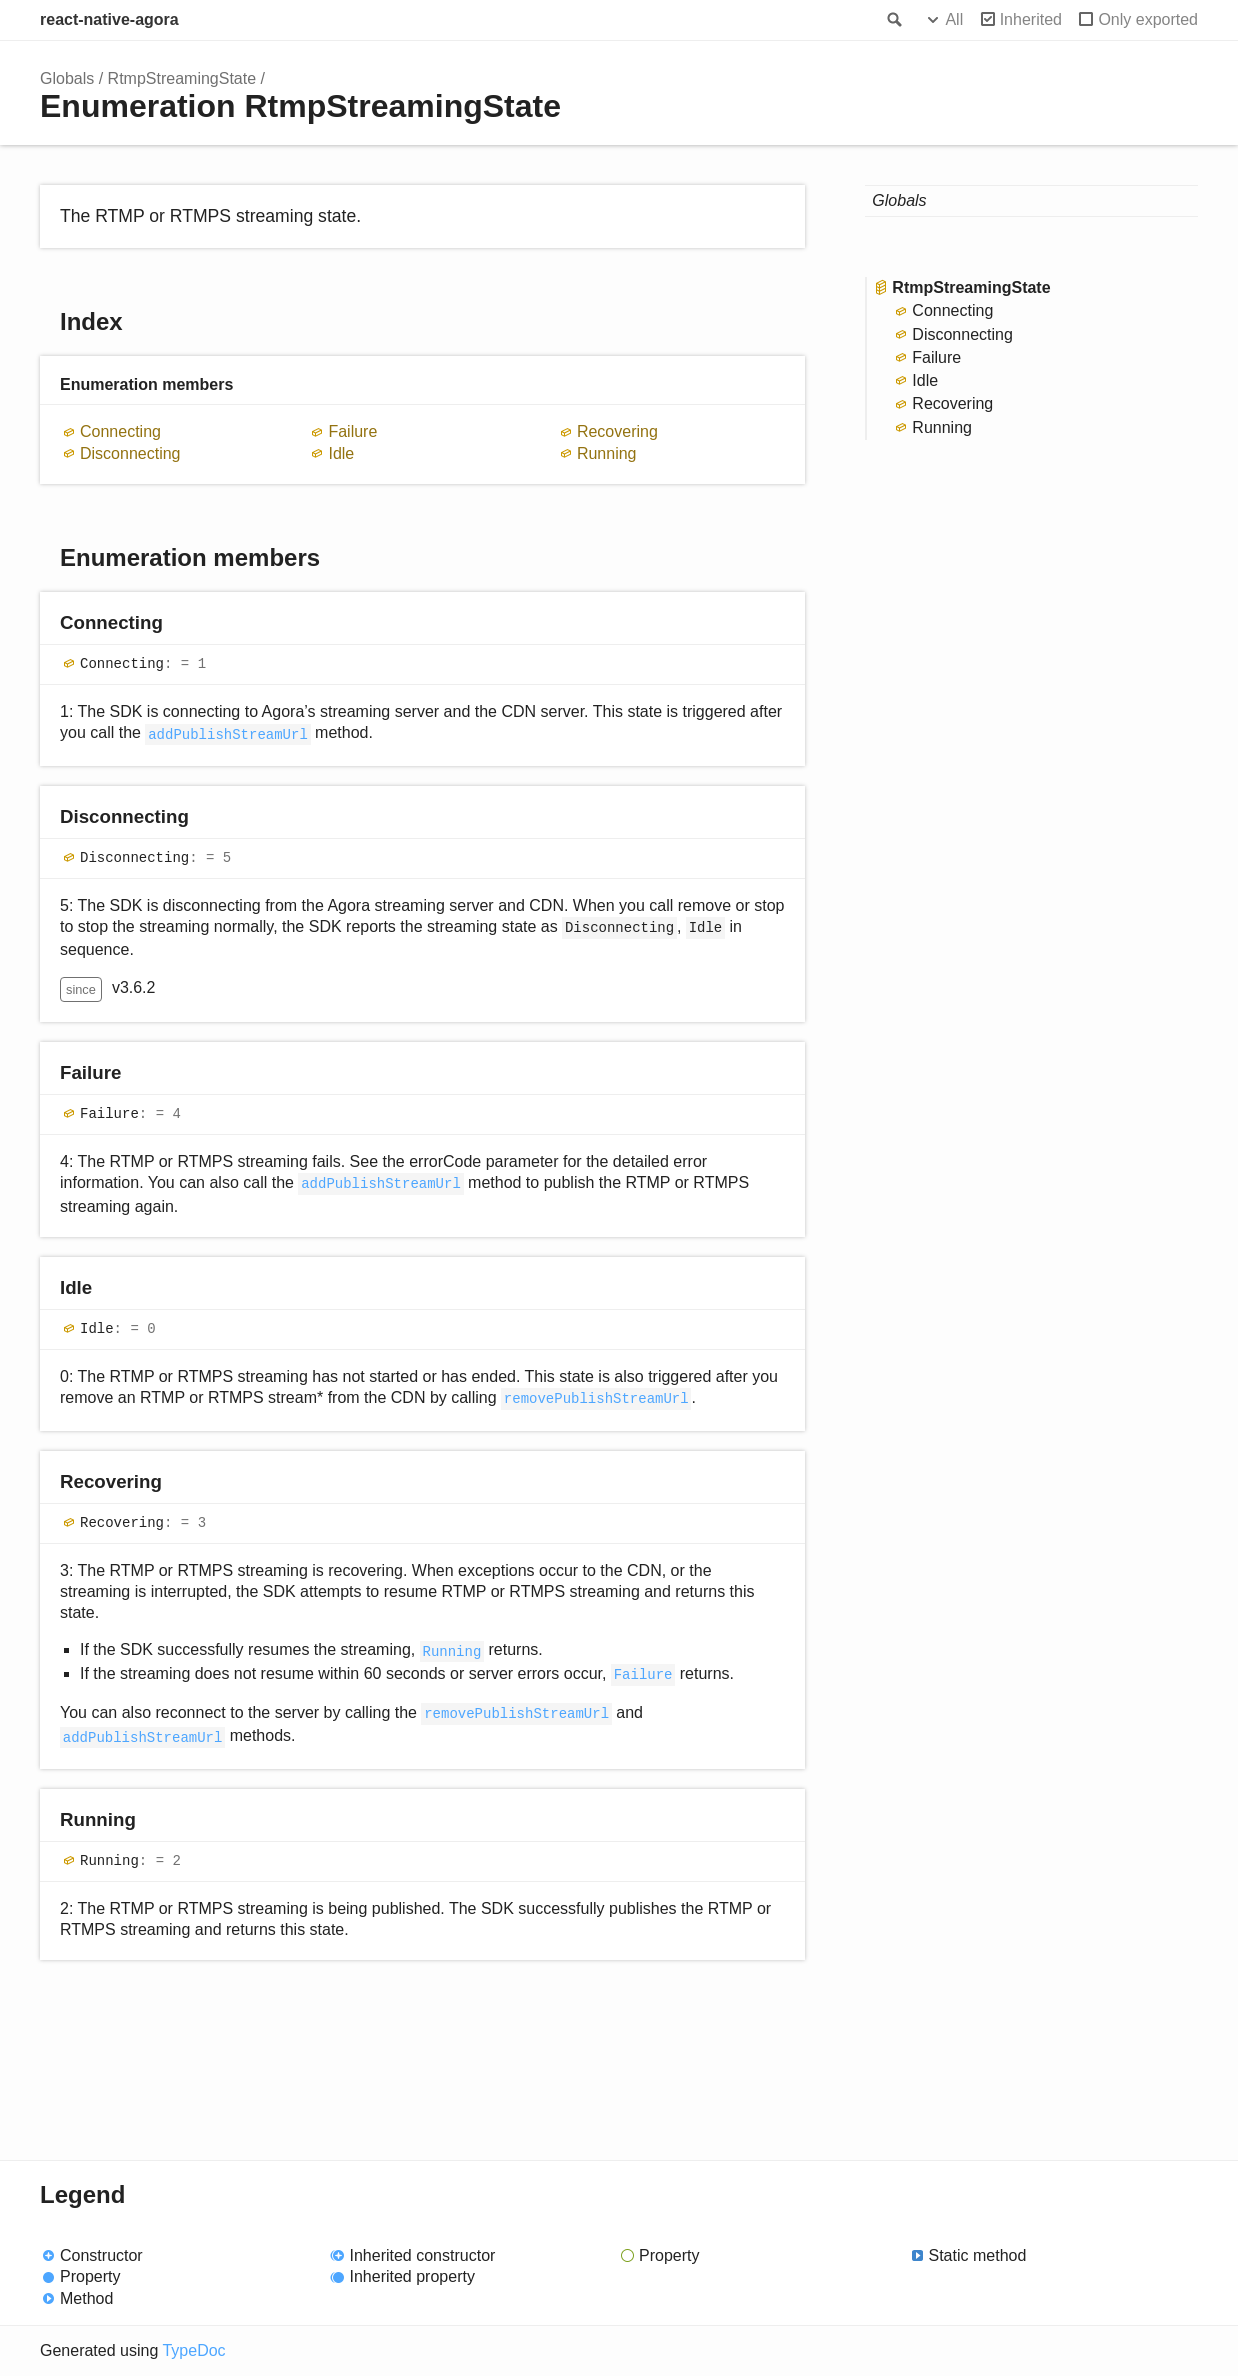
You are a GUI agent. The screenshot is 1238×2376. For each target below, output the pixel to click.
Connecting (120, 431)
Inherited (1031, 19)
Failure (352, 431)
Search (893, 20)
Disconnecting (130, 453)
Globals (67, 78)
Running (607, 453)
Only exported (1148, 19)
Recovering (617, 431)
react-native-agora (109, 19)
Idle (341, 453)
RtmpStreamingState (182, 78)
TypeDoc (193, 2350)
